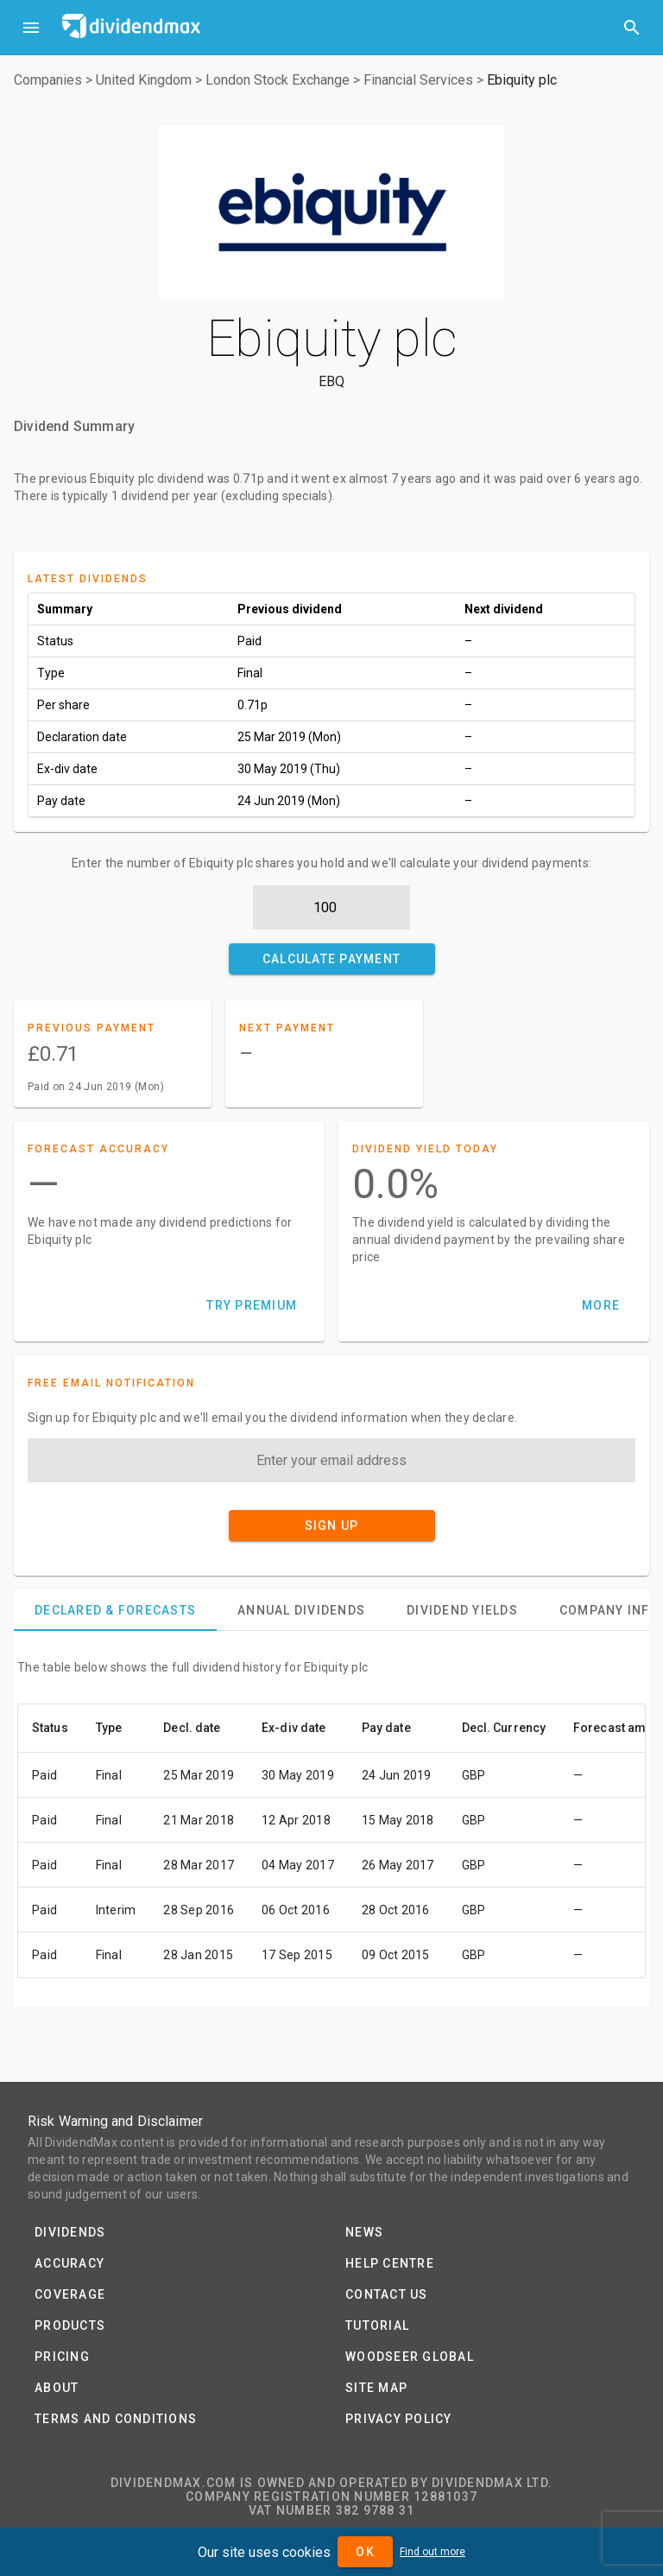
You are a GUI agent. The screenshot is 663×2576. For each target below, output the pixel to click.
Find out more (432, 2552)
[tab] (115, 1610)
